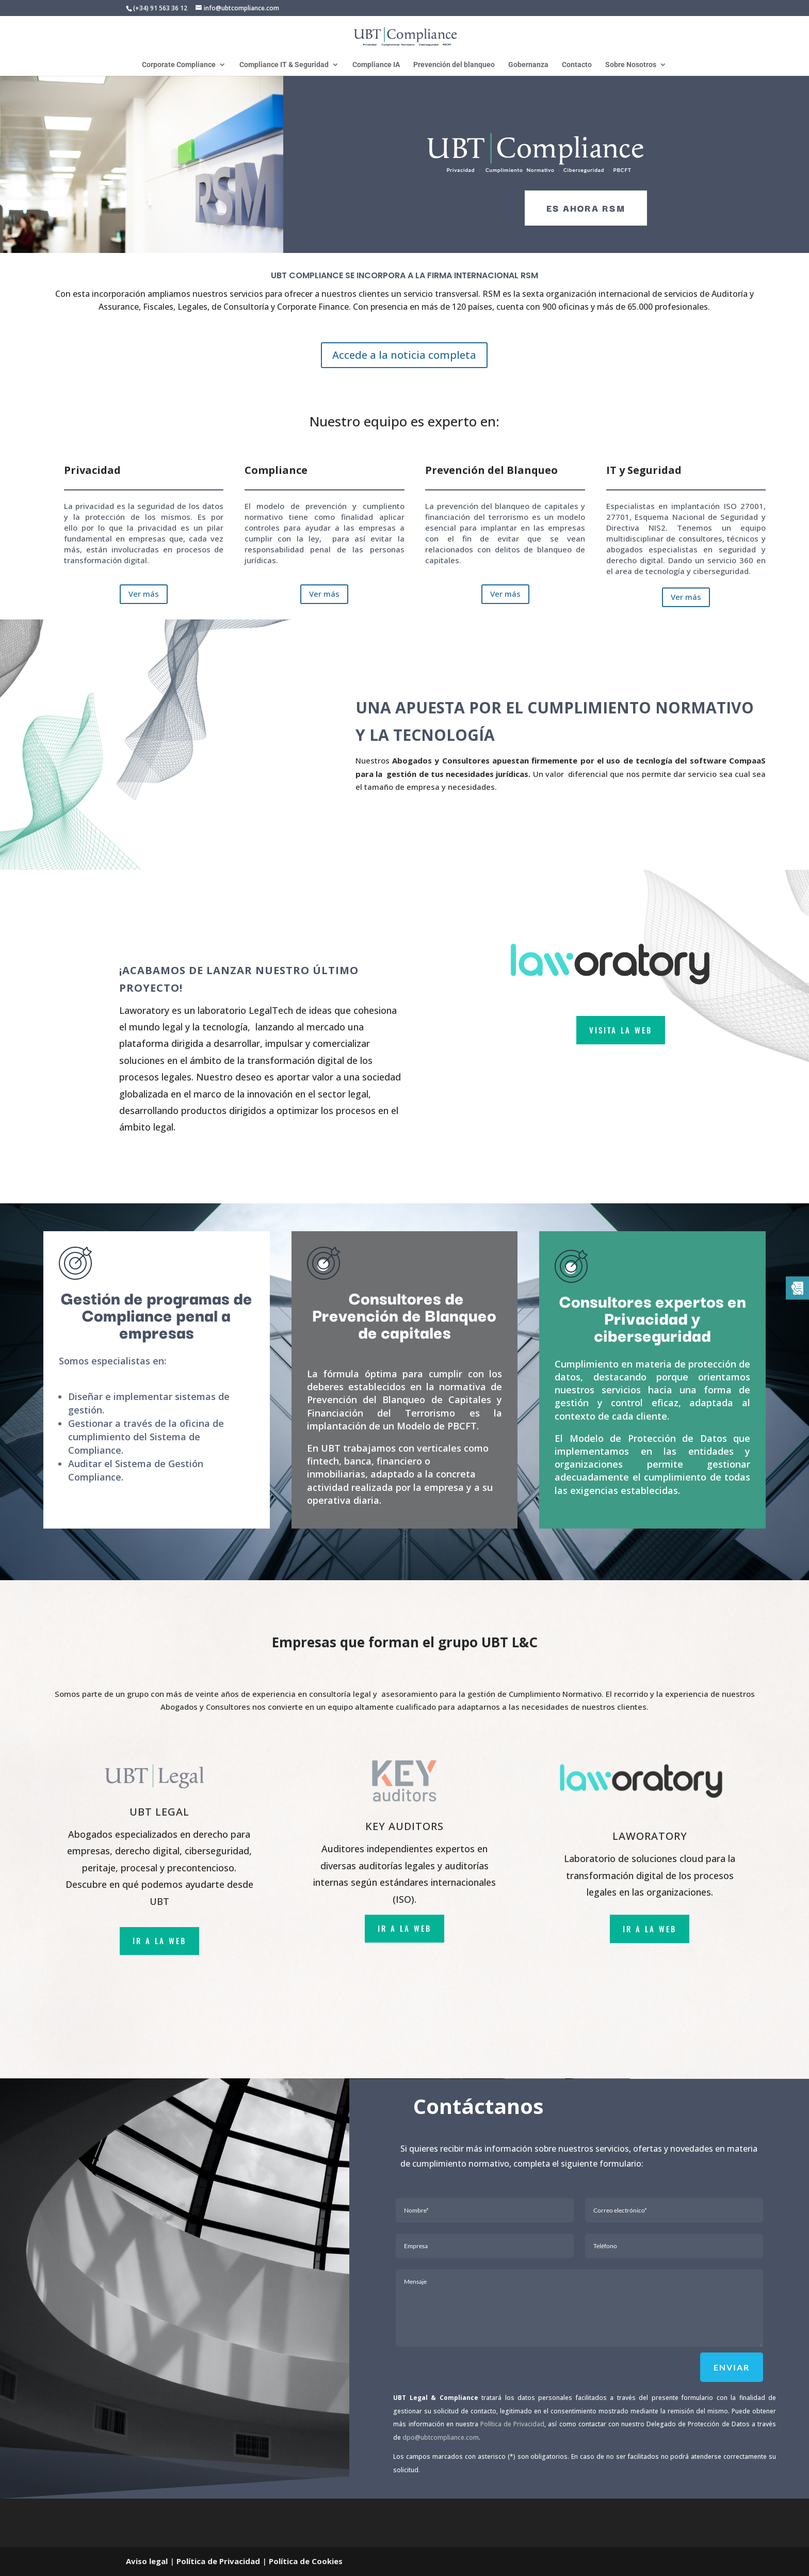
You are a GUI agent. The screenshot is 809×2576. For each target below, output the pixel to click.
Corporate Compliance (179, 65)
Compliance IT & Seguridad (284, 65)
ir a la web (159, 1940)
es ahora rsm (585, 208)
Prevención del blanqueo (454, 65)
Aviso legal (147, 2561)
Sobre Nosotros (630, 65)
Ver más (143, 594)
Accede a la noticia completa (404, 355)
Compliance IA (376, 65)
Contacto (577, 65)
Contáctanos (478, 2106)
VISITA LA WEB (620, 1030)
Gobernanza (528, 65)
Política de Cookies (306, 2561)
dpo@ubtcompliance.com (440, 2437)
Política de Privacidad (512, 2424)
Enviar (732, 2367)
